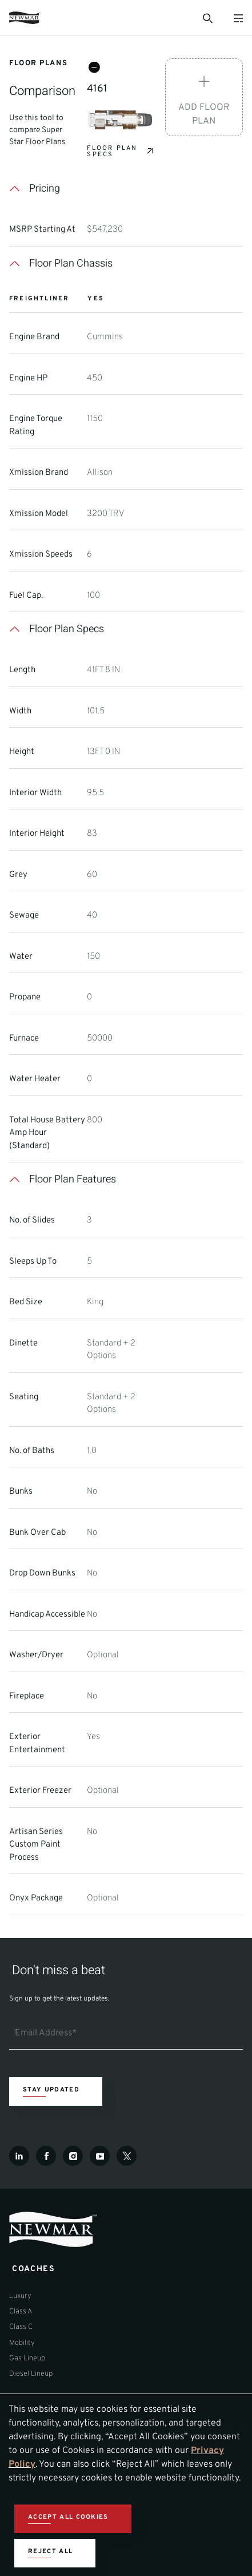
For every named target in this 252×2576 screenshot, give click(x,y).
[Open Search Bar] (207, 18)
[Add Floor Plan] (204, 97)
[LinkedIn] (19, 2156)
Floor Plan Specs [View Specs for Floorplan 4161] (112, 151)
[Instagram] (73, 2156)
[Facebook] (46, 2156)
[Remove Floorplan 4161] (94, 67)
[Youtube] (100, 2156)
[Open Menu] (238, 18)
